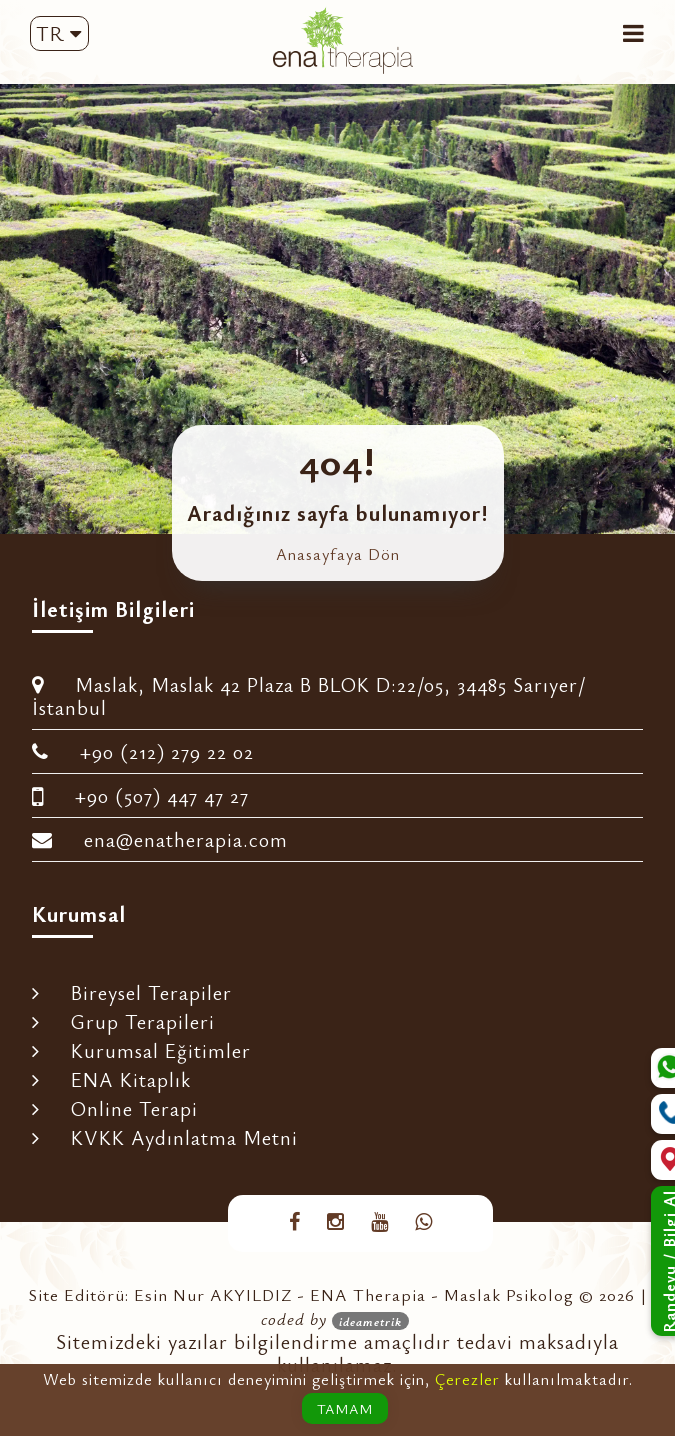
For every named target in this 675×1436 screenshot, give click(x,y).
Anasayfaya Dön (338, 554)
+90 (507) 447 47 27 (140, 795)
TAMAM (345, 1408)
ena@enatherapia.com (160, 839)
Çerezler (467, 1379)
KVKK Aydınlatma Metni (165, 1137)
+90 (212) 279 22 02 (143, 751)
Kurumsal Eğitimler (141, 1050)
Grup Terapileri (123, 1021)
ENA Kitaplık (111, 1079)
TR (59, 33)
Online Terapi (115, 1108)
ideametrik (370, 1321)
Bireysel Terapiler (132, 992)
